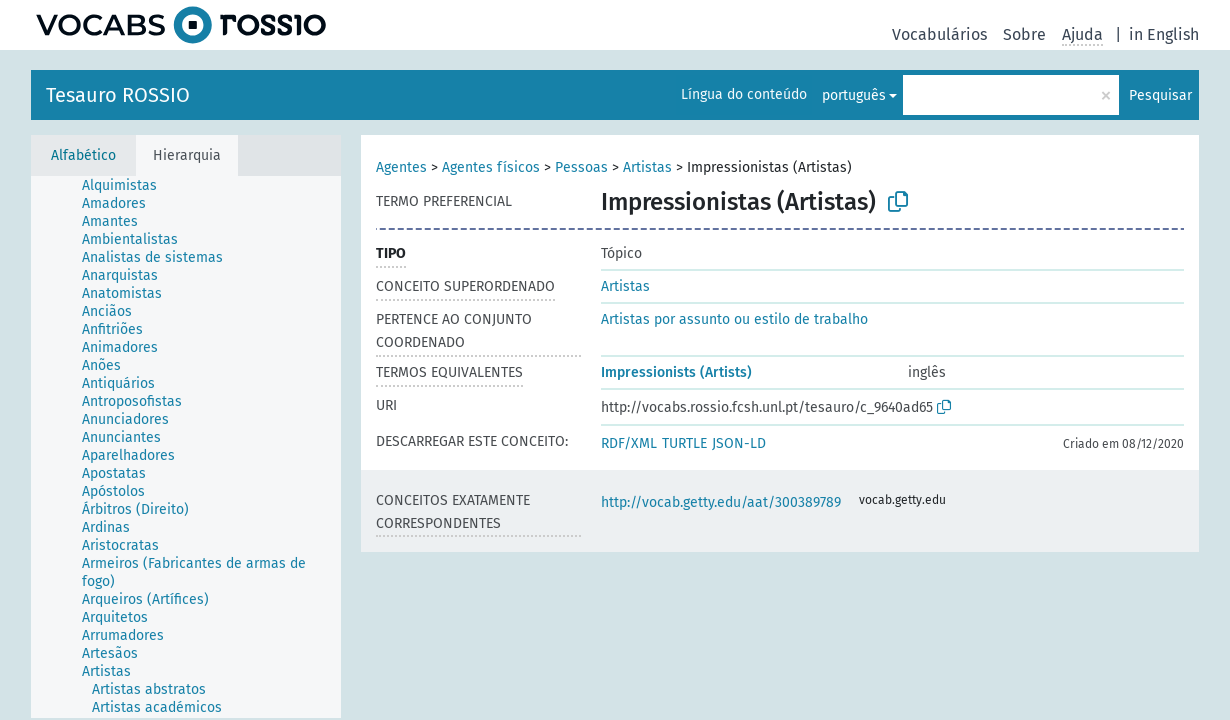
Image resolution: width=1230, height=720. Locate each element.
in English (1164, 34)
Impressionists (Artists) (676, 372)
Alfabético (83, 155)
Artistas (647, 167)
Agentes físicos (491, 167)
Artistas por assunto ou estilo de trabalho (734, 319)
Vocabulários (939, 34)
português (854, 95)
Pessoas (581, 167)
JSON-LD (739, 443)
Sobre (1024, 34)
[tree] (186, 447)
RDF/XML (629, 443)
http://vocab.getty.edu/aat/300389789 (721, 502)
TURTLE (684, 443)
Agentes (401, 167)
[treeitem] (128, 186)
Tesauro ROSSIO (118, 95)
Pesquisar (1160, 95)
